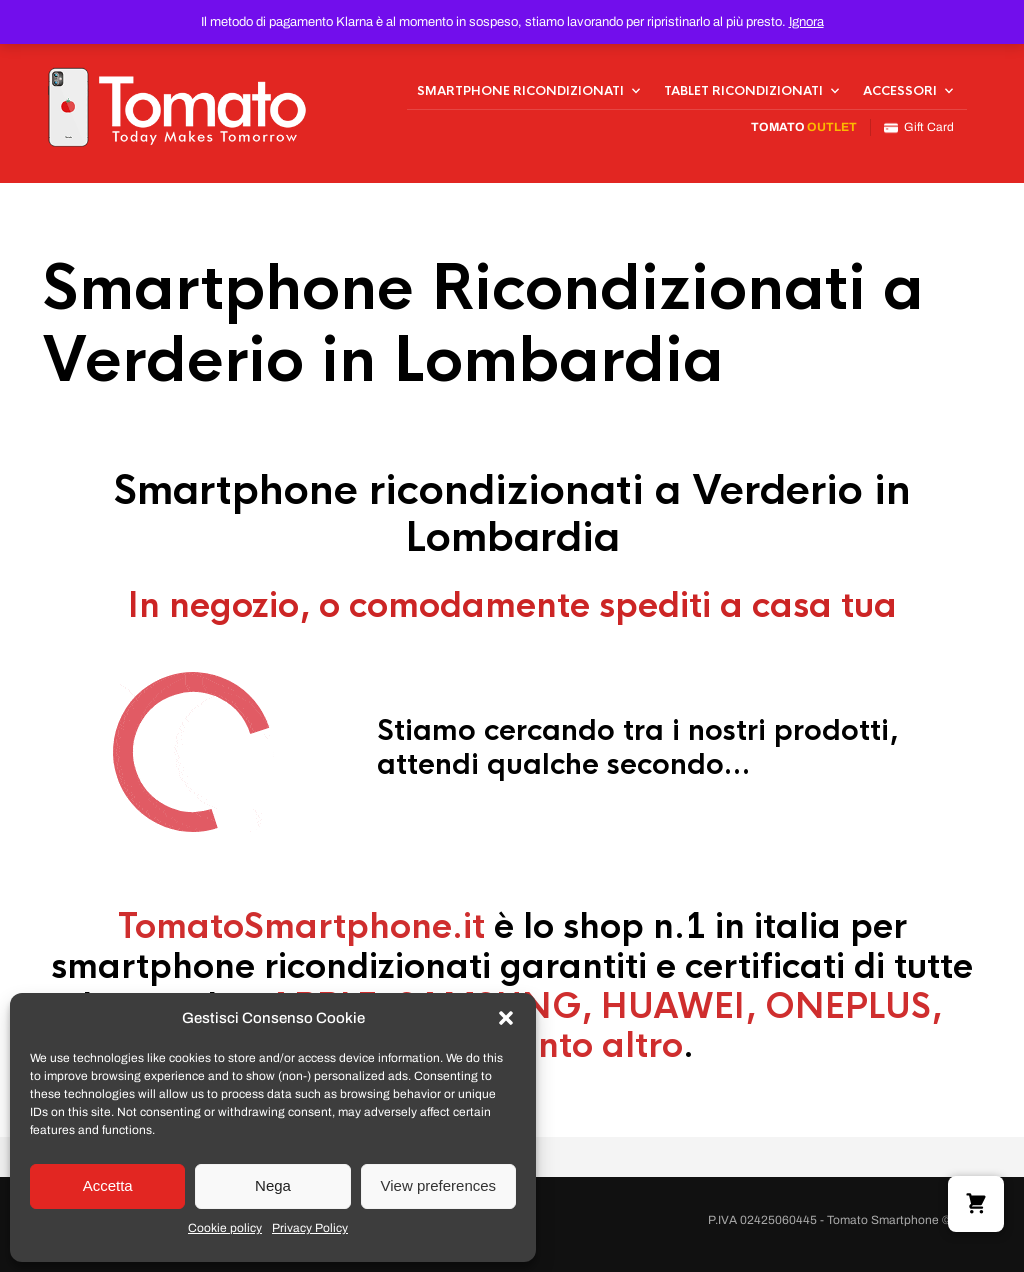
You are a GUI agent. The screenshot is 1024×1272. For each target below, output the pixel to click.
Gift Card (919, 127)
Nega (273, 1185)
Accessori (900, 91)
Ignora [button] (806, 22)
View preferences (439, 1185)
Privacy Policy (310, 1228)
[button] (506, 1018)
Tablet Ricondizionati (743, 91)
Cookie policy (225, 1228)
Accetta (108, 1185)
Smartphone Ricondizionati (520, 91)
